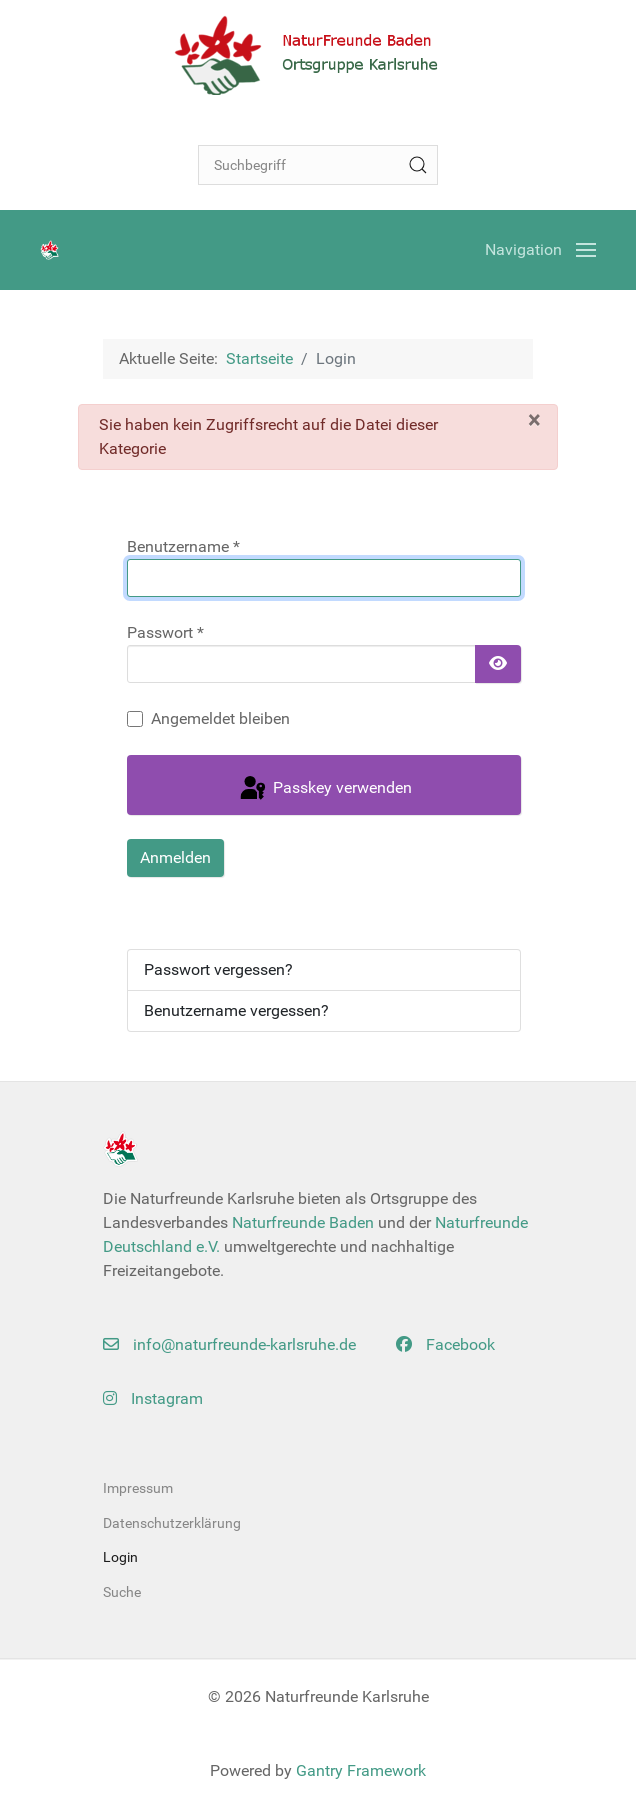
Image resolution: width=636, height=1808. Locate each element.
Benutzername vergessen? (236, 1010)
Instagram (153, 1398)
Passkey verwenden (324, 789)
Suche (122, 1592)
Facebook (445, 1344)
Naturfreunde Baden (303, 1222)
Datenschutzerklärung (172, 1523)
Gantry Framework (361, 1770)
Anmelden (175, 857)
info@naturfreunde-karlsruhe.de (229, 1344)
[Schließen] (534, 420)
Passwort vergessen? (218, 969)
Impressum (138, 1488)
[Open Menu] (540, 250)
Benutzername (183, 546)
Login (120, 1557)
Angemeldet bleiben (220, 718)
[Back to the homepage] (318, 55)
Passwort (165, 632)
